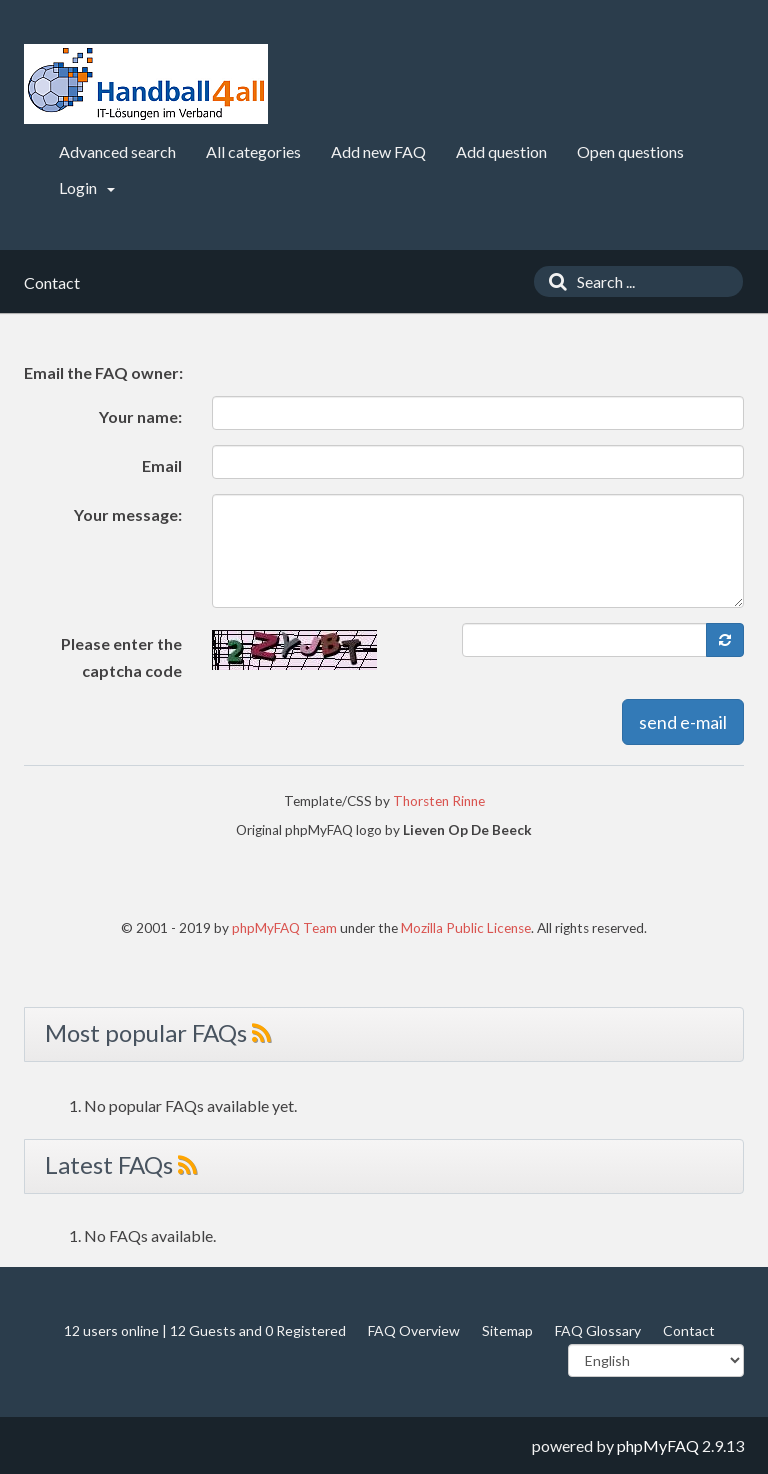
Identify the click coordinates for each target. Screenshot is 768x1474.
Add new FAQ (378, 151)
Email (162, 465)
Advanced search (117, 151)
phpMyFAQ (658, 1445)
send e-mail (683, 722)
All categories (253, 151)
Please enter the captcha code (121, 657)
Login (87, 187)
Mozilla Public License (466, 928)
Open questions (630, 151)
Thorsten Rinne (439, 801)
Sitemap (507, 1330)
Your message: (128, 514)
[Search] (553, 281)
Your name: (140, 416)
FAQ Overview (414, 1330)
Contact (689, 1330)
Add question (501, 151)
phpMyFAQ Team (284, 928)
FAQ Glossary (598, 1330)
